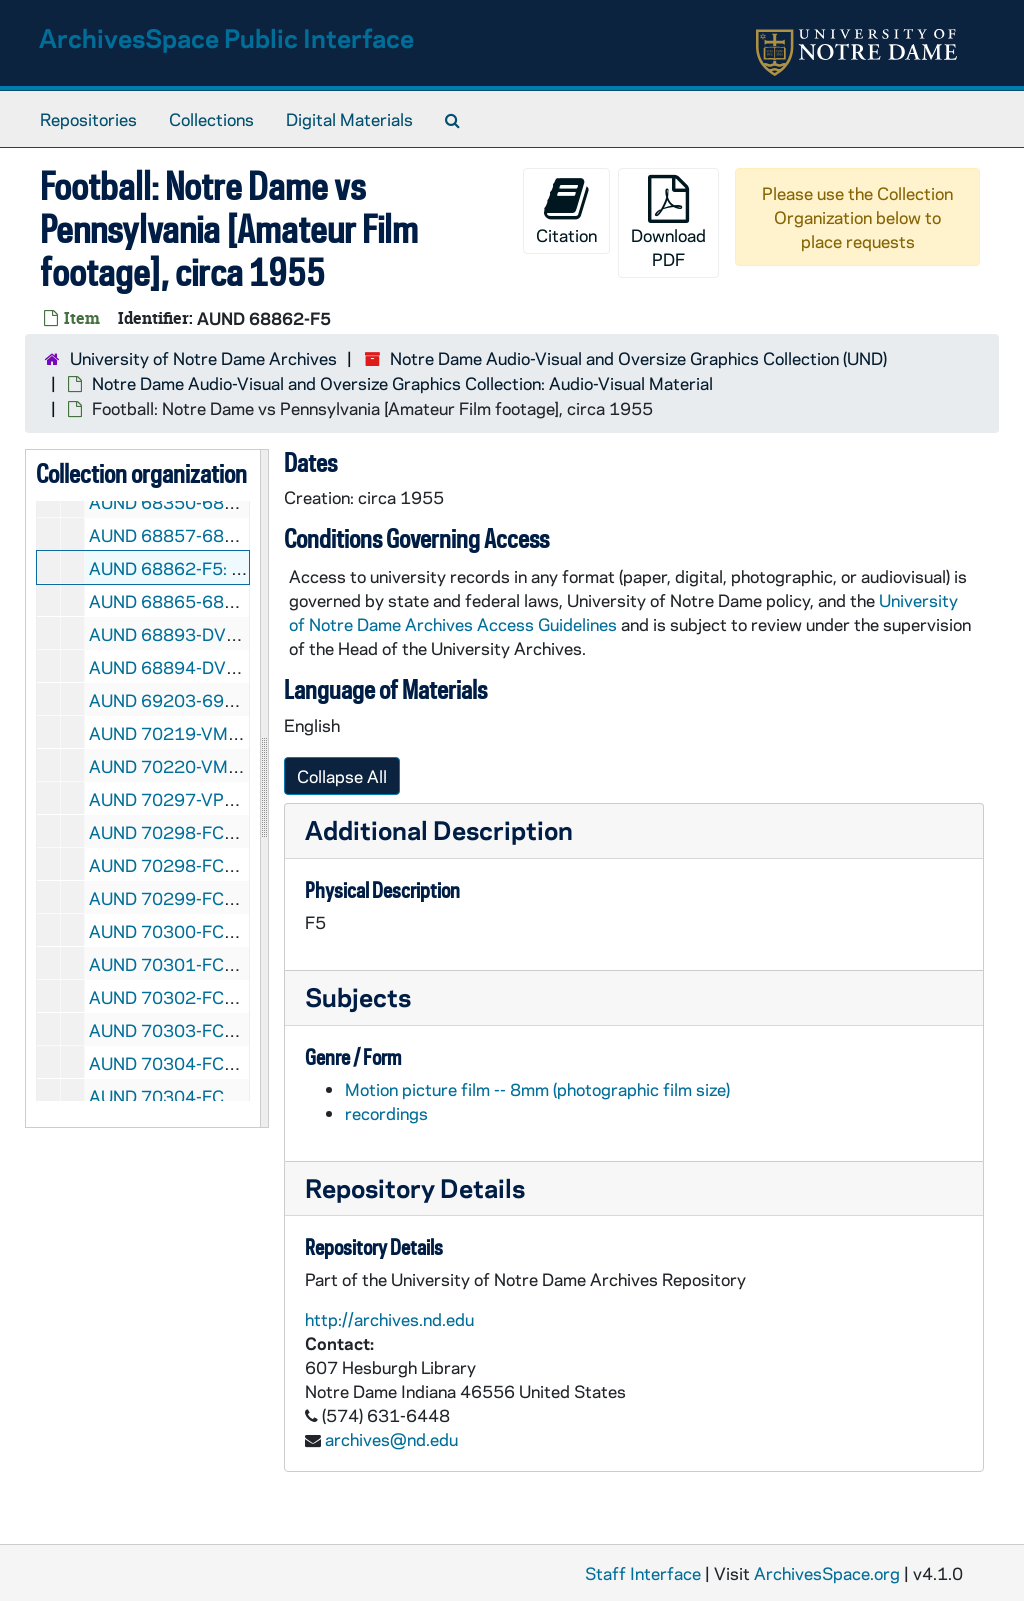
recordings (386, 1113)
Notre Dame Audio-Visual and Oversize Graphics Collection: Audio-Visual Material (402, 383)
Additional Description (439, 829)
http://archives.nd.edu (389, 1319)
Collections (211, 119)
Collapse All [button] (342, 776)
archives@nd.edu (391, 1439)
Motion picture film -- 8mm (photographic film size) (537, 1089)
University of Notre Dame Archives (203, 358)
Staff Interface (643, 1573)
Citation (566, 210)
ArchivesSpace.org (827, 1573)
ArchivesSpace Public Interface (226, 37)
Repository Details (415, 1187)
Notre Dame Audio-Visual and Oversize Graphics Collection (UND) (638, 358)
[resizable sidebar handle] (264, 789)
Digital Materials (349, 119)
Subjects (358, 996)
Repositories (88, 119)
